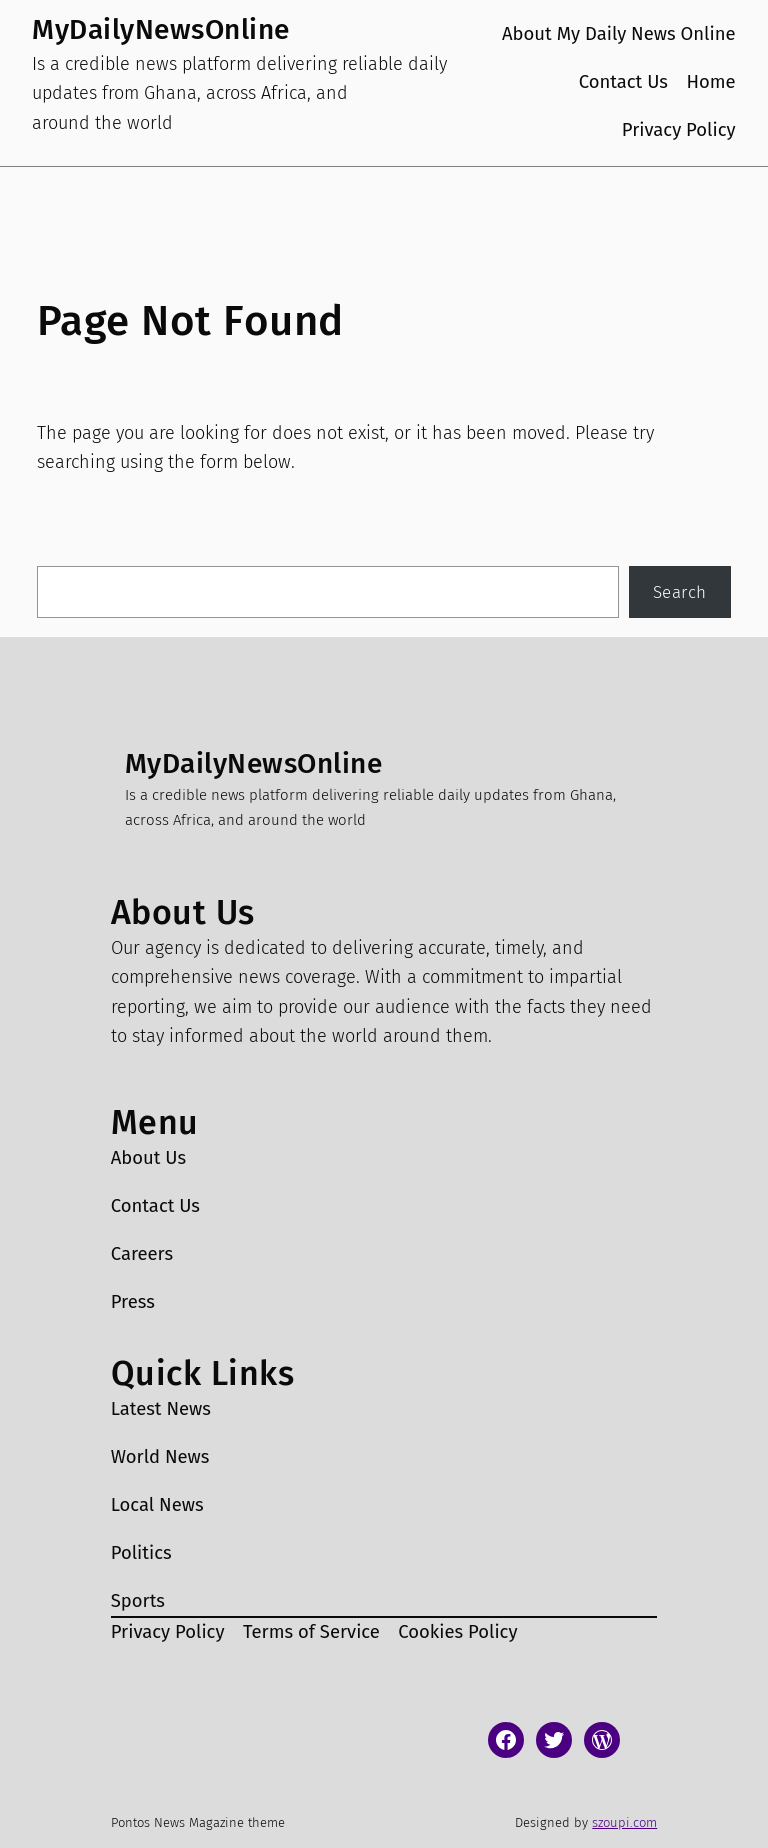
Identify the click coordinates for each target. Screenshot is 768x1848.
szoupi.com (624, 1822)
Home (710, 82)
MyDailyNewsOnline (161, 29)
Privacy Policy (679, 130)
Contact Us (623, 82)
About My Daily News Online (619, 34)
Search (680, 592)
